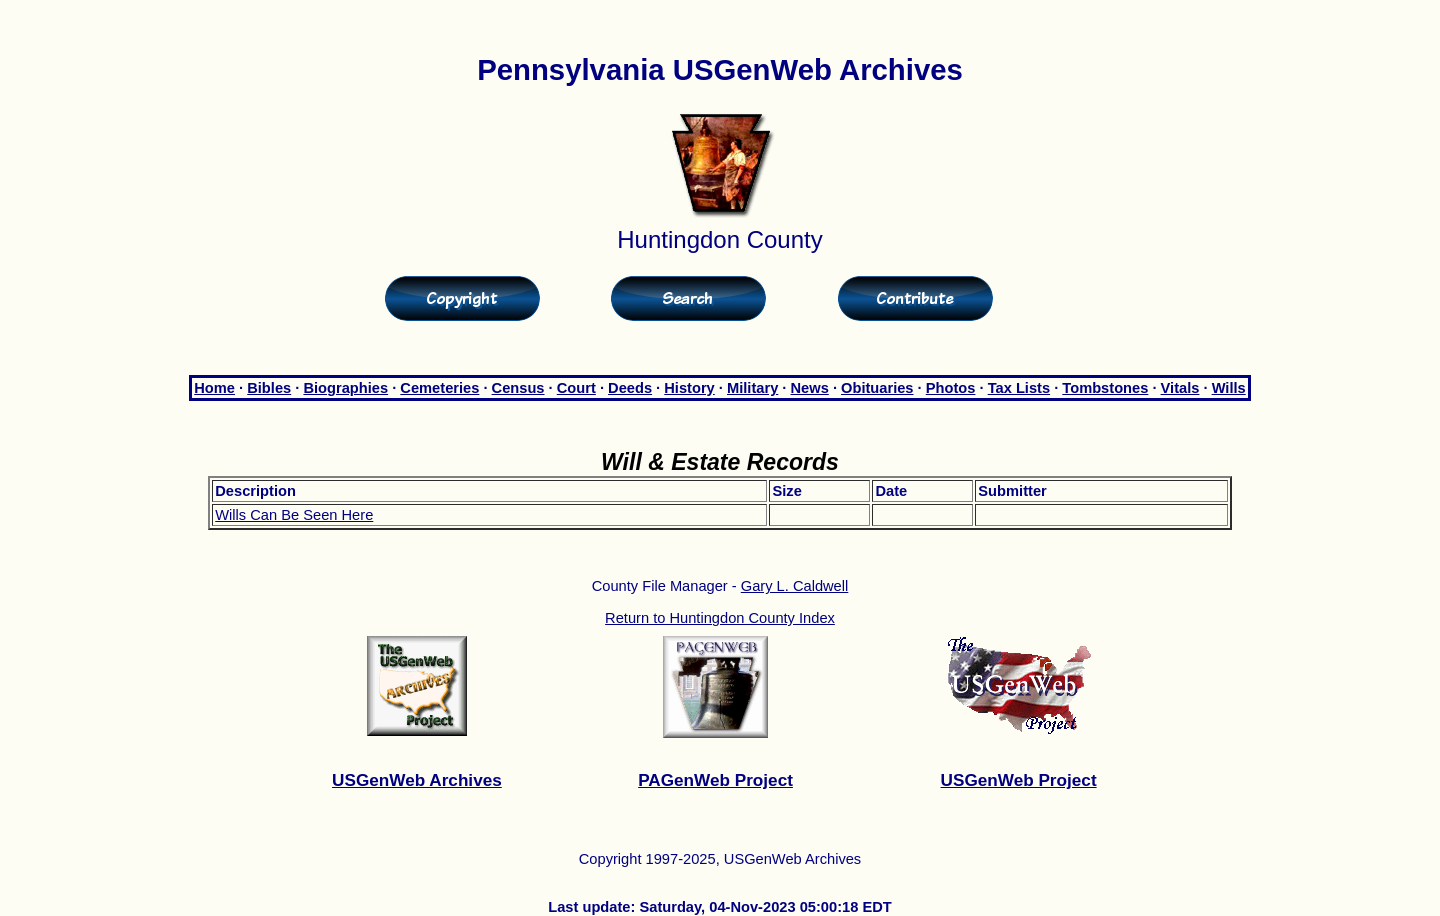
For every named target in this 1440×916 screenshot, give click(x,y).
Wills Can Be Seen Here (294, 515)
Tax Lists (1019, 388)
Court (576, 388)
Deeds (630, 388)
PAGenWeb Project (715, 780)
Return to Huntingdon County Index (720, 618)
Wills (1229, 388)
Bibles (269, 388)
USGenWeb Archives (417, 780)
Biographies (345, 388)
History (689, 388)
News (810, 388)
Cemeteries (439, 388)
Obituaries (877, 388)
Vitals (1180, 388)
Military (752, 388)
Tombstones (1105, 388)
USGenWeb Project (1019, 780)
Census (518, 388)
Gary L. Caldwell (795, 586)
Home (214, 388)
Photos (951, 388)
